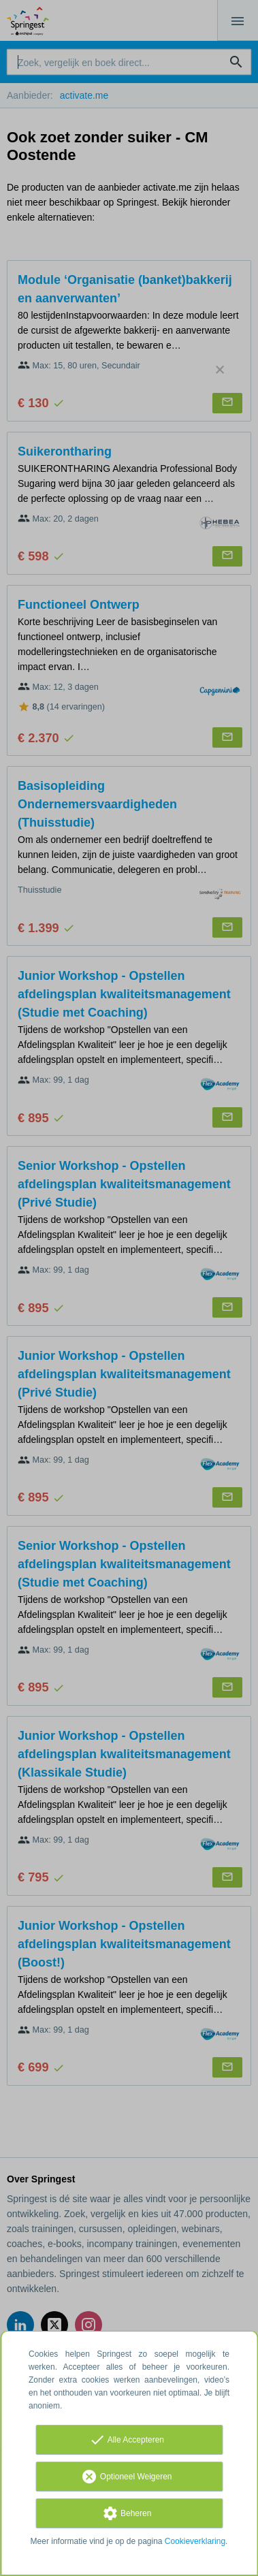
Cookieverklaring (195, 2541)
